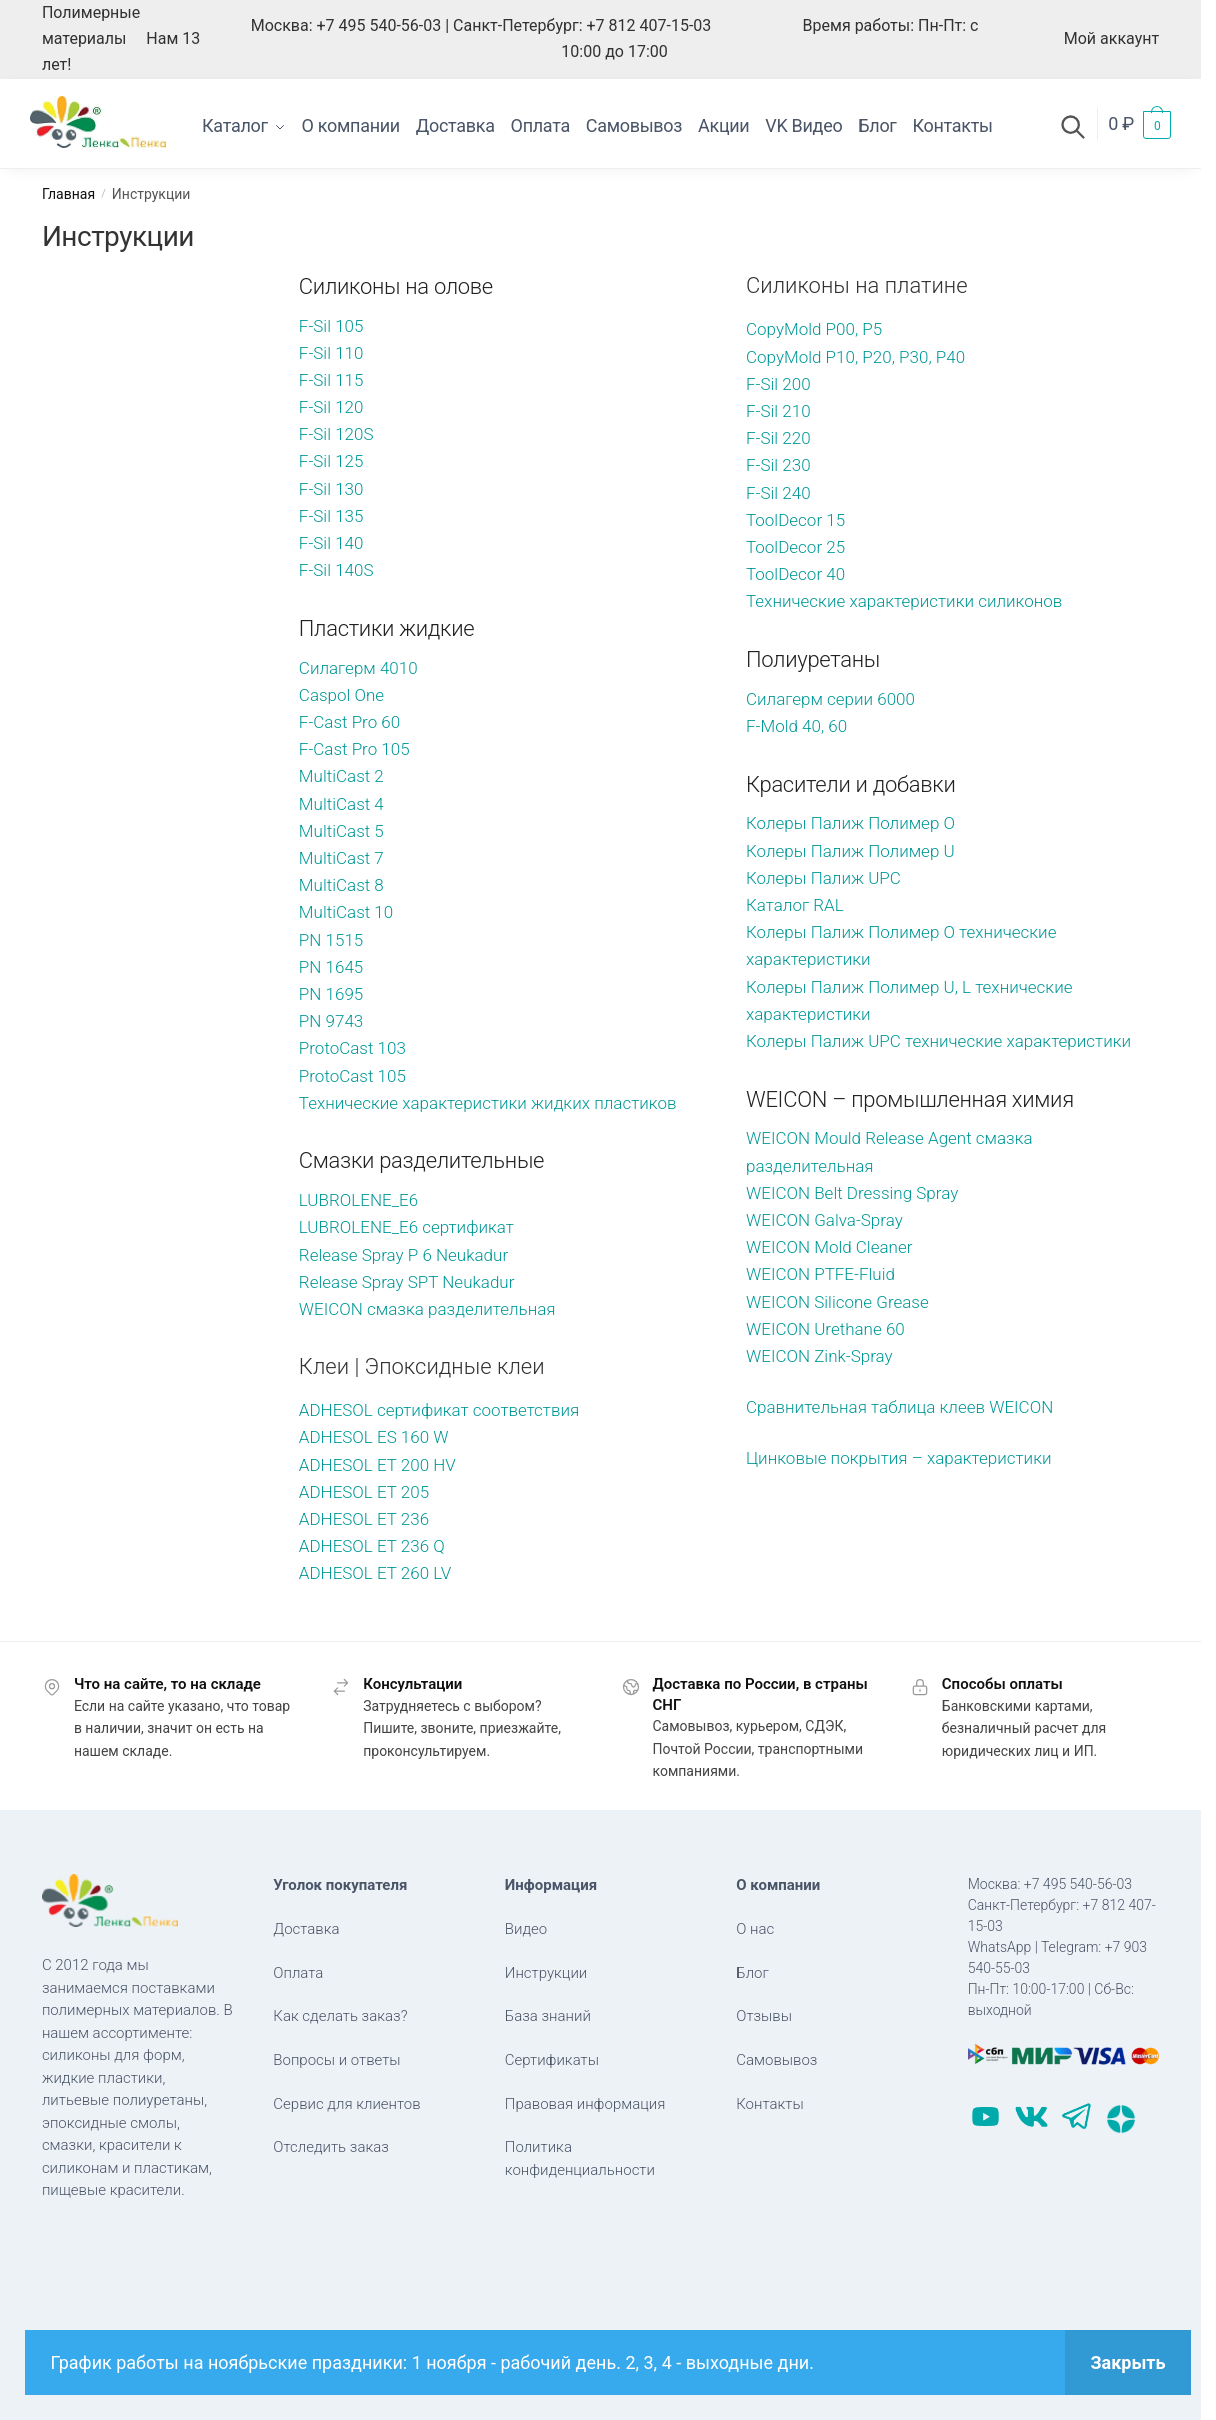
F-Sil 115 (331, 380)
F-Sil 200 (778, 384)
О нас (755, 1929)
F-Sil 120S (336, 434)
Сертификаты (552, 2060)
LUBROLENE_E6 (358, 1200)
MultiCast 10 (346, 912)
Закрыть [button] (1127, 2362)
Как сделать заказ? (340, 2016)
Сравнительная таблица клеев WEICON (899, 1407)
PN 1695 (331, 994)
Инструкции (546, 1973)
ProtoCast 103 (352, 1048)
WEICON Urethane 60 (825, 1329)
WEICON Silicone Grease (839, 1302)
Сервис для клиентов (346, 2104)
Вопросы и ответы (336, 2060)
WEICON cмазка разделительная (429, 1309)
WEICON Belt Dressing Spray (854, 1193)
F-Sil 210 (778, 411)
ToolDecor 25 (795, 547)
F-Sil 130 (331, 489)
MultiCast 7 (341, 858)
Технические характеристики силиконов (904, 601)
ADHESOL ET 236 (364, 1519)
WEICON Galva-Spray (824, 1220)
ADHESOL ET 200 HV (377, 1465)
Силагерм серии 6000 (830, 699)
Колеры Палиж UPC (823, 878)
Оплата (298, 1973)
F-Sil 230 (778, 465)
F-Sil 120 (331, 407)
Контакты (769, 2104)
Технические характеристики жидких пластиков (488, 1103)
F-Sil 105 (331, 326)
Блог (752, 1973)
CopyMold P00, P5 (814, 329)
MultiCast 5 (341, 831)
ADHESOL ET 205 (364, 1492)
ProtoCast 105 (352, 1076)
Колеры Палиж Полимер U (852, 851)
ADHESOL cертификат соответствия (439, 1410)
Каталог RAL (795, 905)
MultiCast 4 (341, 804)
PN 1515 (331, 940)
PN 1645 (331, 967)
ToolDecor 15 (795, 520)
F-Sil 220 (778, 438)
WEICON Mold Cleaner (829, 1247)
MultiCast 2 (341, 776)
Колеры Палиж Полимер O (852, 823)
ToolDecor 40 (795, 574)
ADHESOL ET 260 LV (375, 1573)
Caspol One (341, 695)
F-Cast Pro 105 (354, 749)
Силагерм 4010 (358, 668)
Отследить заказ (331, 2147)
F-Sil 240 (778, 493)
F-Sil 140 (331, 543)
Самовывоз (776, 2060)
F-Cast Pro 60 (349, 722)
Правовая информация (585, 2104)
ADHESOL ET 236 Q (372, 1546)
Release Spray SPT (370, 1282)
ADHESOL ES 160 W (374, 1437)
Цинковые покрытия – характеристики (899, 1458)
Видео (526, 1929)
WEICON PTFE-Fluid (820, 1274)
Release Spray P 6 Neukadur (403, 1255)
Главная (68, 194)
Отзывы (764, 2016)
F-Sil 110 (331, 353)
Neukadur (478, 1282)
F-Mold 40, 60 (796, 726)
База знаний (548, 2016)
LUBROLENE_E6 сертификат (406, 1227)
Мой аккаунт (1111, 38)
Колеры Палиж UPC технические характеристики (938, 1041)
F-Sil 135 (331, 516)
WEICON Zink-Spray (819, 1356)
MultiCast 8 (341, 885)
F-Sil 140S (336, 570)
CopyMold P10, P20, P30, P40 (857, 357)
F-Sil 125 (331, 461)
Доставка (306, 1929)
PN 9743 (331, 1021)
